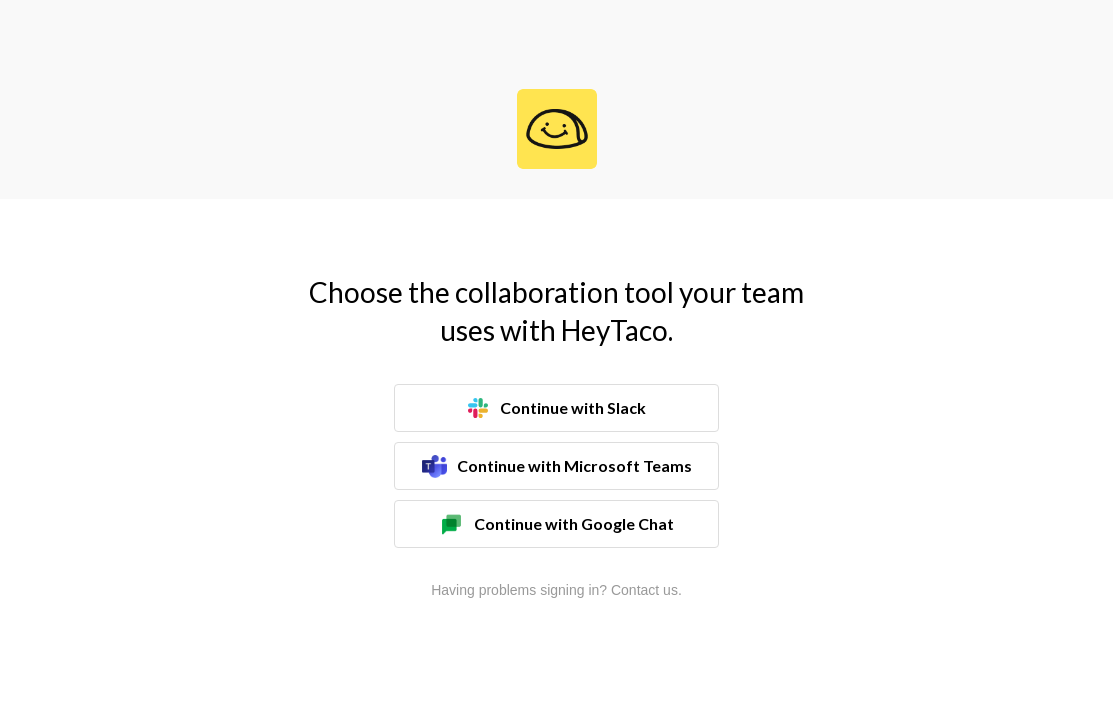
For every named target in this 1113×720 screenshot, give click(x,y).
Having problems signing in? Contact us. (556, 590)
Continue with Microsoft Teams (557, 466)
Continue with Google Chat (556, 524)
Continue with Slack (557, 408)
